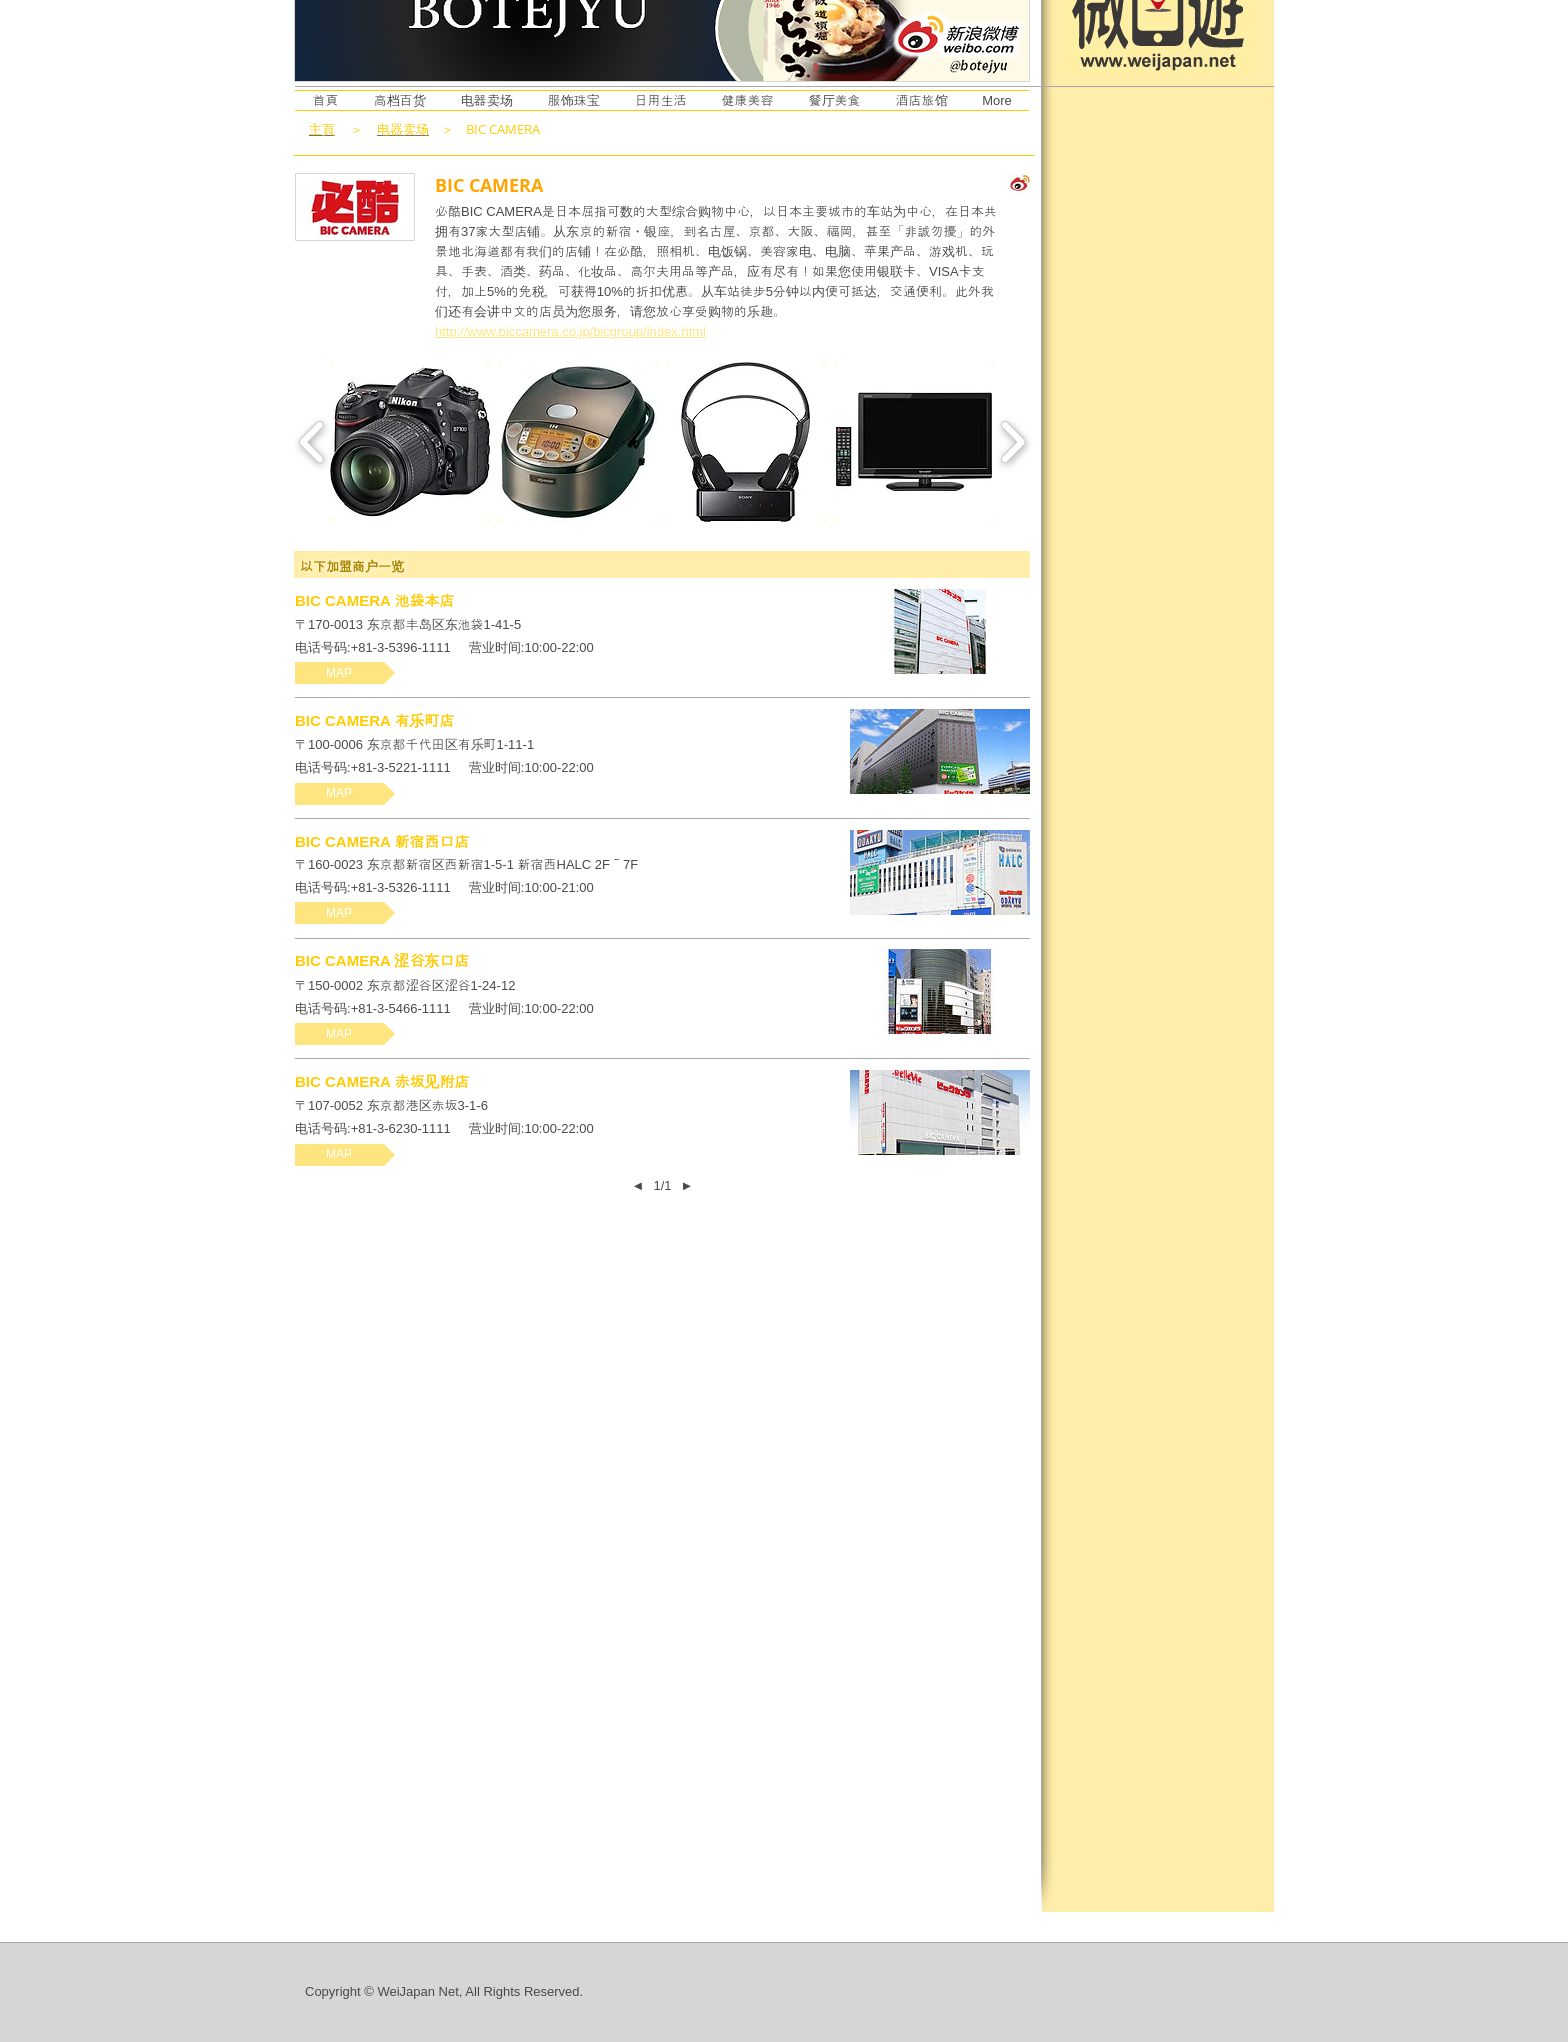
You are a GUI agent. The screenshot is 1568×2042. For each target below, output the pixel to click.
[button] (410, 442)
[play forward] (1012, 442)
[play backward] (312, 442)
